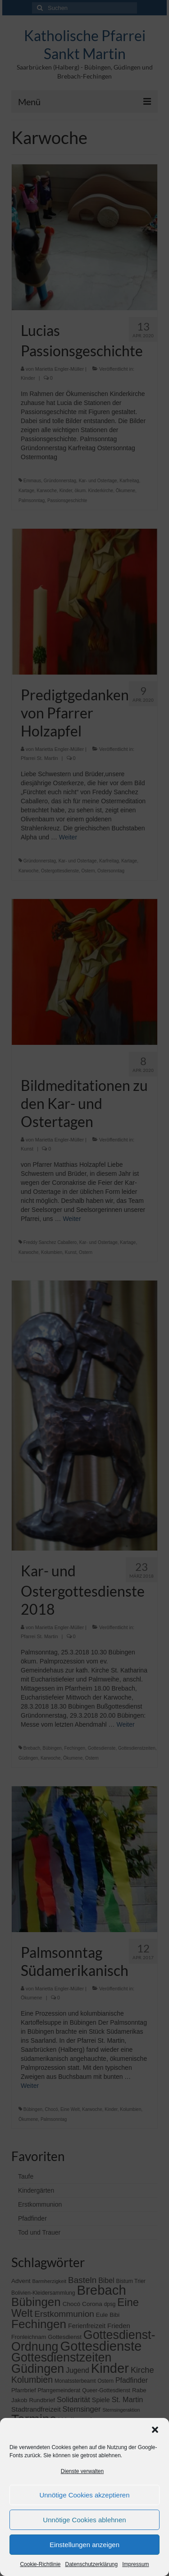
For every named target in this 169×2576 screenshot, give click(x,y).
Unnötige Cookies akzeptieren (84, 2495)
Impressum (135, 2564)
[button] (155, 2429)
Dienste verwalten (82, 2471)
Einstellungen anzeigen (84, 2544)
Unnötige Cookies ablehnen (84, 2520)
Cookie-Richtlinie (40, 2564)
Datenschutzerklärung (91, 2564)
